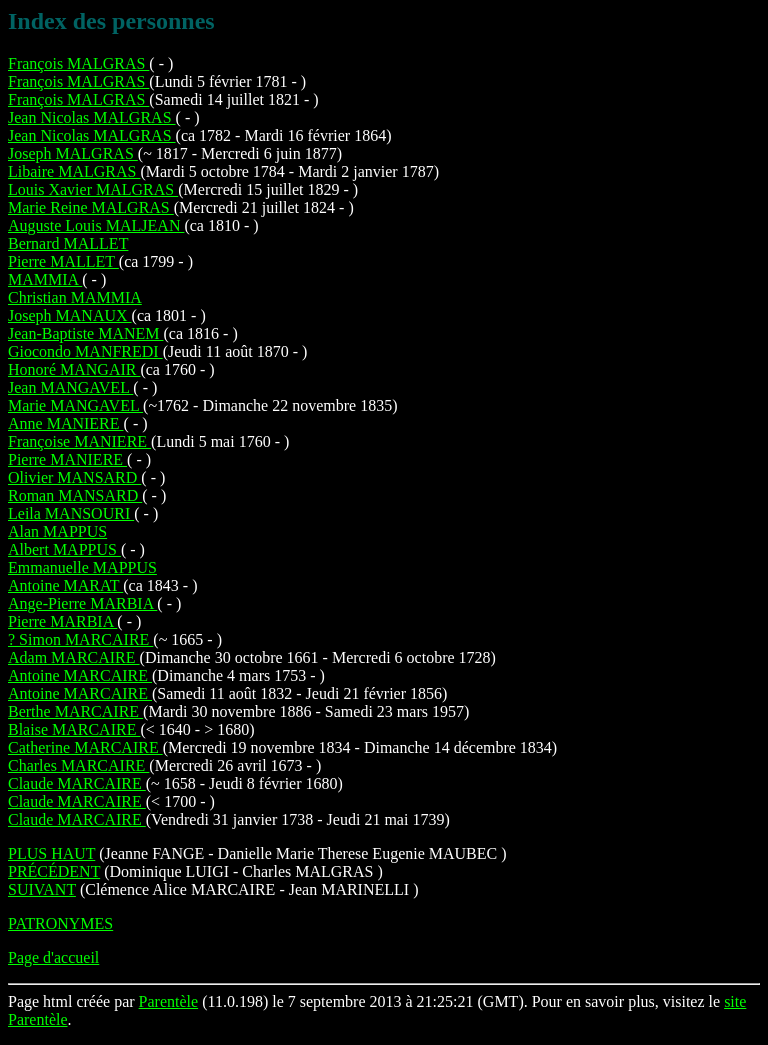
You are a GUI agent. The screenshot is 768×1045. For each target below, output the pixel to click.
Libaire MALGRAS (74, 171)
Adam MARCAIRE (74, 657)
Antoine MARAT (65, 585)
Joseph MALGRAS (73, 153)
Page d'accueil (53, 957)
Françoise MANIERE (79, 441)
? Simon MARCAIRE (80, 639)
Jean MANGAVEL (70, 387)
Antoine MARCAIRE (80, 675)
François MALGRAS (78, 63)
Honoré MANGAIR (74, 369)
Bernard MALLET (68, 243)
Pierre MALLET (63, 261)
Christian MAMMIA (75, 297)
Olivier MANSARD (74, 477)
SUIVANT (42, 889)
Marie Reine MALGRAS (91, 207)
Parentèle (169, 1001)
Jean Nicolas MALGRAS (92, 117)
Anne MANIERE (66, 423)
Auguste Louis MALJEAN (96, 225)
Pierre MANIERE (67, 459)
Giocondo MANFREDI (85, 351)
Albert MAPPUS (64, 549)
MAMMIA (45, 279)
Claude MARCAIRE (77, 783)
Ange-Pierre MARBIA (82, 603)
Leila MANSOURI (71, 513)
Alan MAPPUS (57, 531)
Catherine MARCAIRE (85, 747)
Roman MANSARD (75, 495)
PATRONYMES (60, 923)
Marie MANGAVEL (75, 405)
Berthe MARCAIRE (75, 711)
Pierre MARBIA (62, 621)
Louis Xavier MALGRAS (93, 189)
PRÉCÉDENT (54, 871)
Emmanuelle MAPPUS (82, 567)
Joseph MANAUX (70, 315)
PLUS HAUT (51, 853)
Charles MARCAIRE (78, 765)
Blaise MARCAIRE (74, 729)
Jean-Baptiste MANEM (86, 333)
